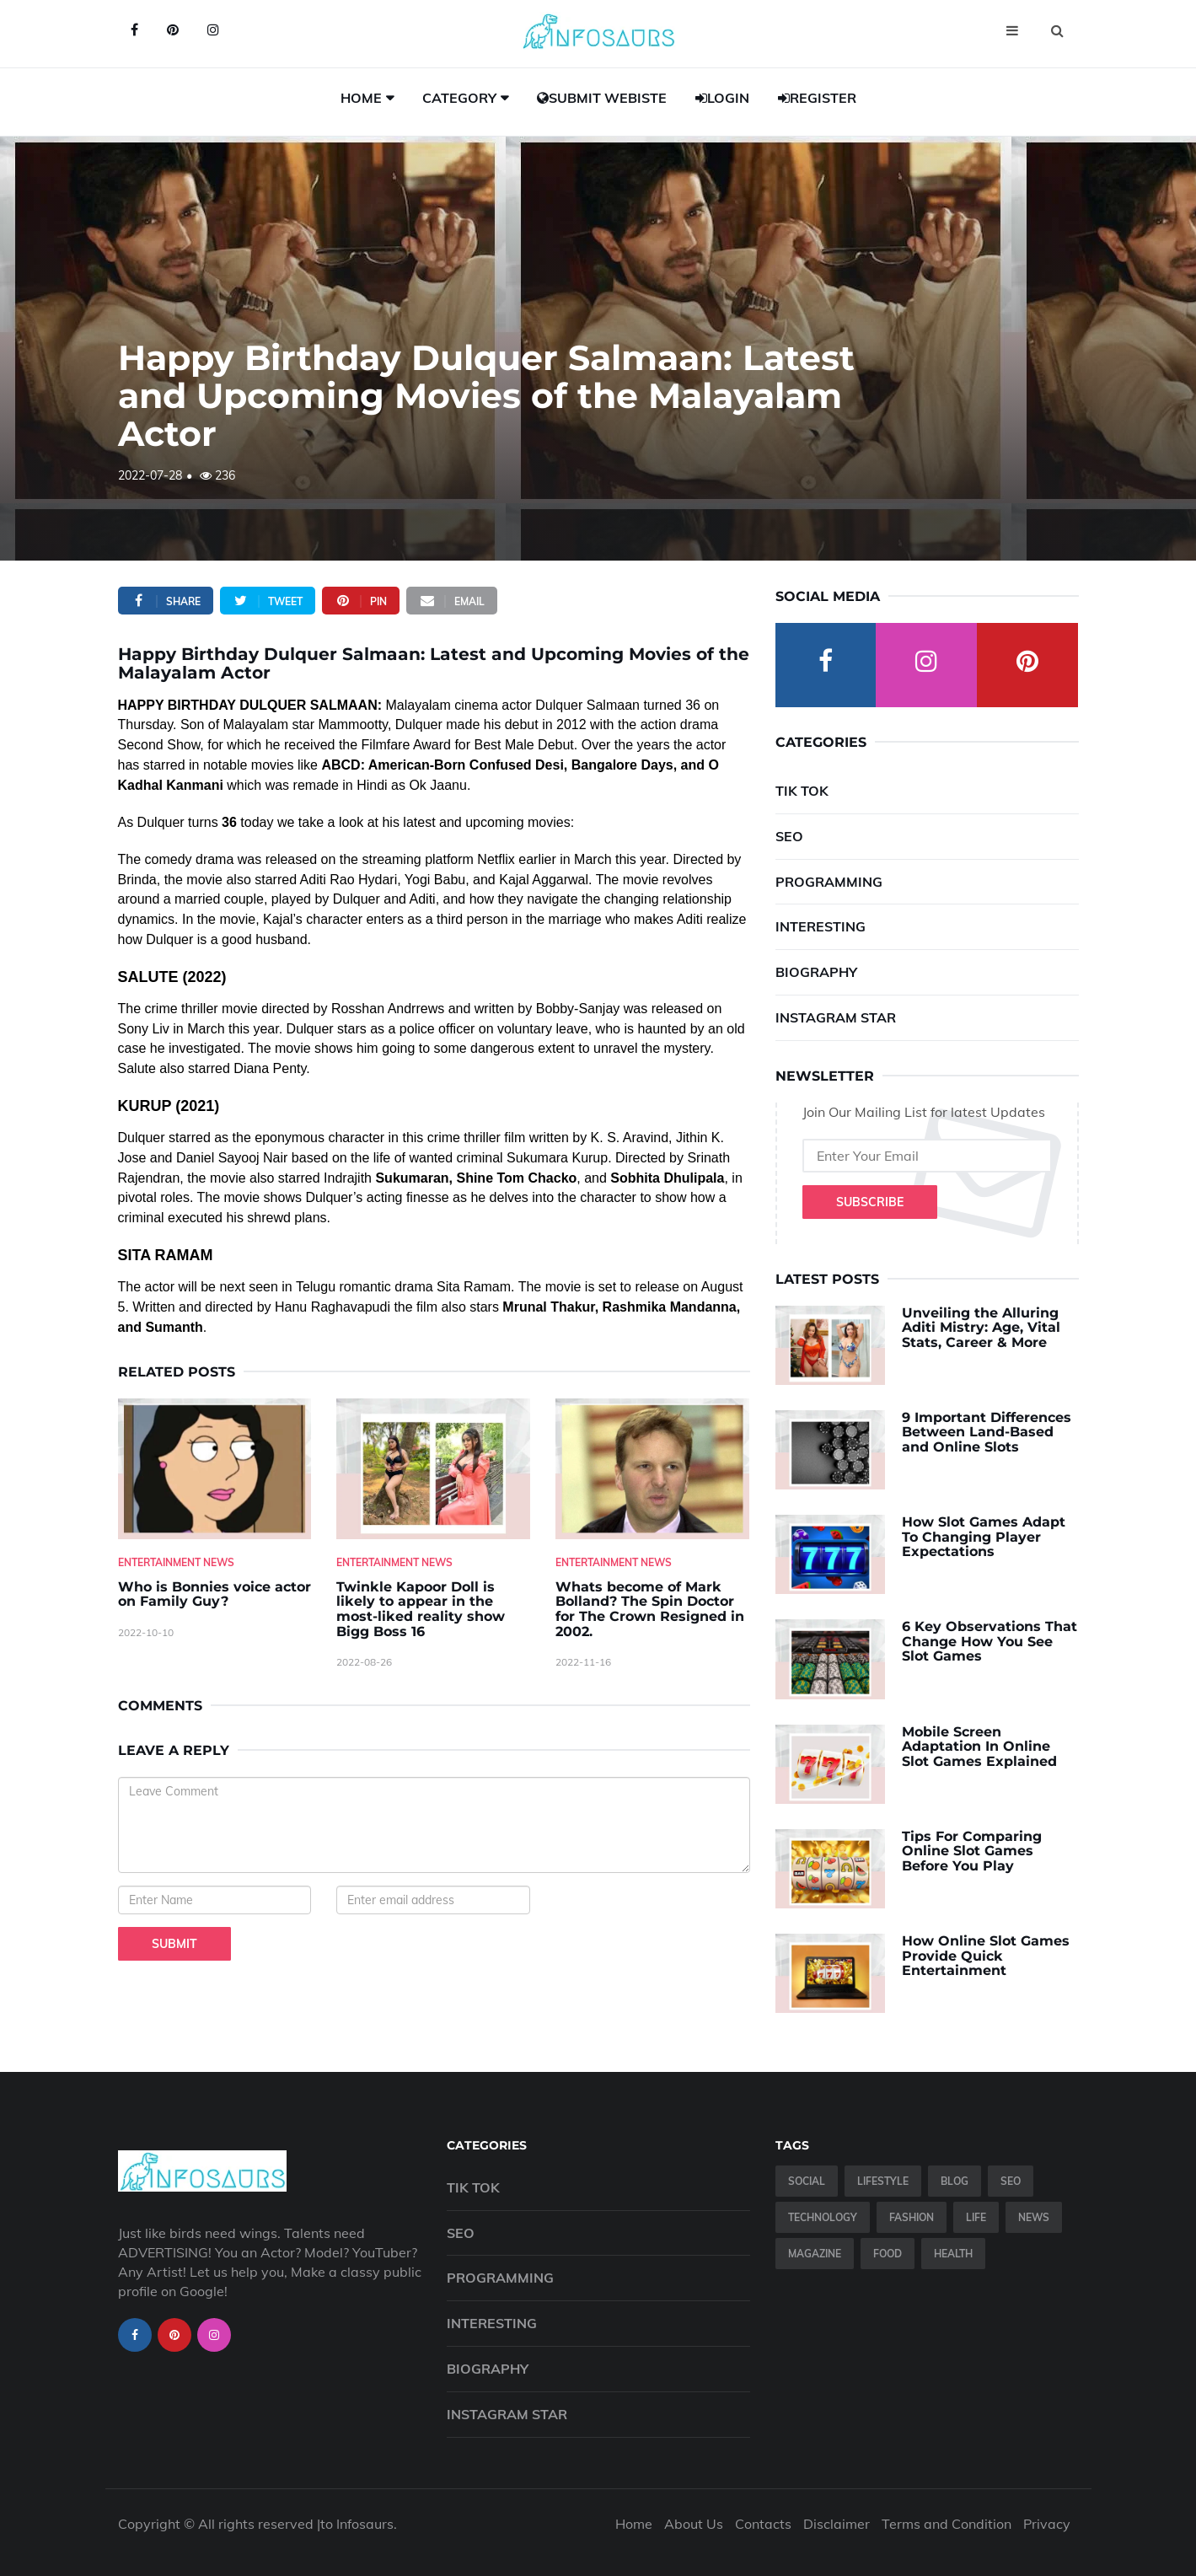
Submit (174, 1943)
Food (887, 2253)
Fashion (911, 2217)
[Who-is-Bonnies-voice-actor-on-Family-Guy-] (215, 1468)
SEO (789, 836)
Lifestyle (883, 2181)
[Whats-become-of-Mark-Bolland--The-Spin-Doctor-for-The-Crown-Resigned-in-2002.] (652, 1468)
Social (806, 2181)
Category (459, 97)
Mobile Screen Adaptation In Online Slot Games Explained (979, 1746)
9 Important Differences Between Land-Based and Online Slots (986, 1432)
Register (817, 97)
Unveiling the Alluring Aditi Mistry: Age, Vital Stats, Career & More (981, 1327)
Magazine (814, 2253)
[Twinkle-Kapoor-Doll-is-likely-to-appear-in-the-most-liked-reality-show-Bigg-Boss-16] (433, 1468)
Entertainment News (176, 1562)
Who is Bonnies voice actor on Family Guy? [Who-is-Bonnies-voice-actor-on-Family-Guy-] (214, 1594)
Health (953, 2253)
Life (976, 2217)
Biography (816, 971)
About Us (693, 2523)
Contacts (763, 2523)
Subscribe (870, 1202)
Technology (822, 2217)
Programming (828, 881)
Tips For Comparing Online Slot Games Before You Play (972, 1851)
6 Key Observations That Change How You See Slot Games (989, 1641)
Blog (954, 2181)
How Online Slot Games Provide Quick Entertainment (986, 1955)
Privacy (1046, 2523)
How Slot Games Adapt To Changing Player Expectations (983, 1536)
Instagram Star (835, 1017)
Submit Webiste (602, 97)
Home (361, 97)
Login (722, 97)
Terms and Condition (946, 2523)
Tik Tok (802, 790)
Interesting (820, 926)
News (1033, 2217)
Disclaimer (836, 2523)
